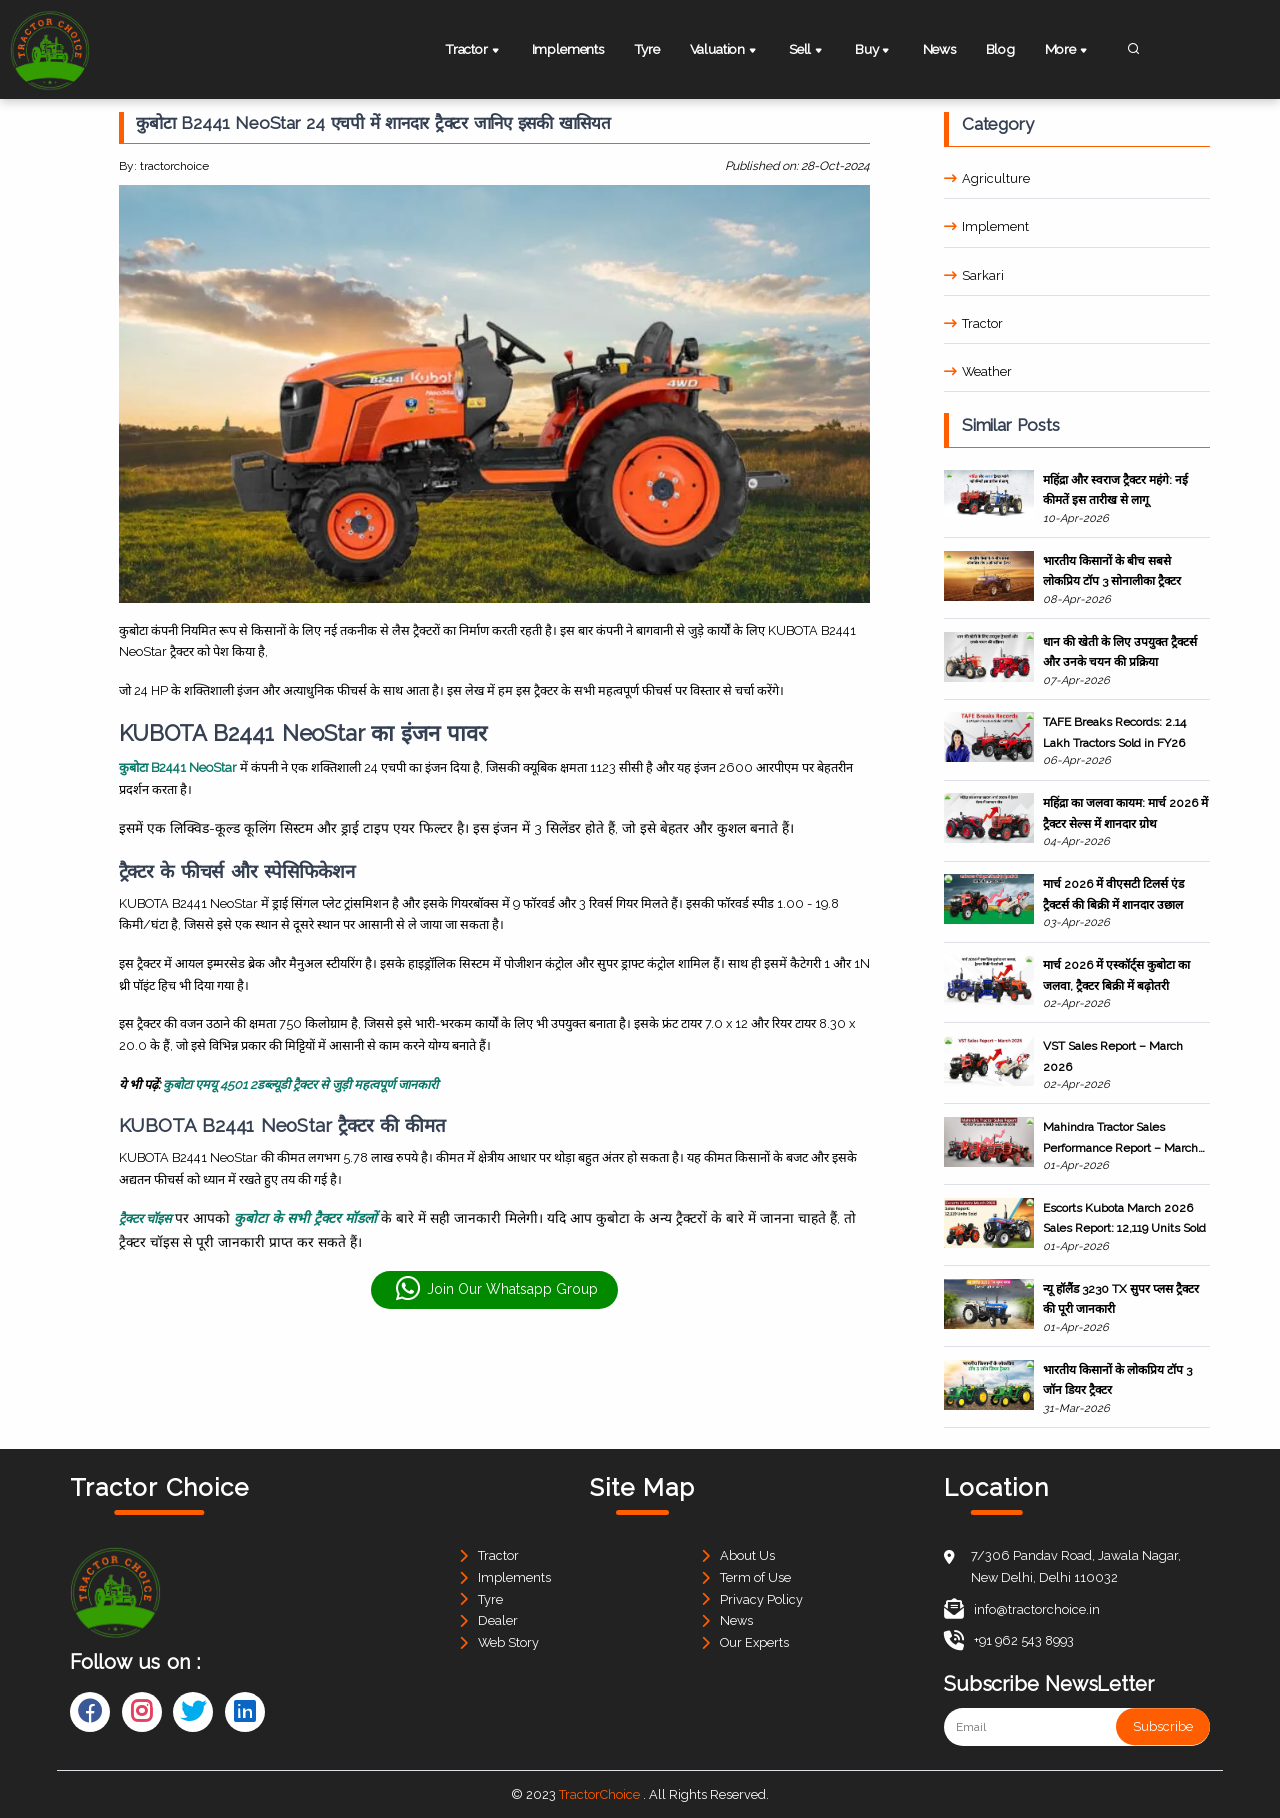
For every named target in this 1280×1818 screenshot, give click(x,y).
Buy (874, 51)
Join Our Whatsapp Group (496, 1289)
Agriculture (987, 178)
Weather (978, 371)
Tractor (475, 51)
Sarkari (974, 275)
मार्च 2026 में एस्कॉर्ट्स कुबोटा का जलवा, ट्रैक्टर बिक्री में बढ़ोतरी (1116, 975)
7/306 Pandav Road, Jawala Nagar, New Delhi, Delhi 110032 (1076, 1566)
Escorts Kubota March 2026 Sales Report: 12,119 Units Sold (1124, 1218)
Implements (567, 49)
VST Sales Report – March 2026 (1113, 1056)
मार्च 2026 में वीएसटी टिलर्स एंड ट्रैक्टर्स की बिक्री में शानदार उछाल (1113, 894)
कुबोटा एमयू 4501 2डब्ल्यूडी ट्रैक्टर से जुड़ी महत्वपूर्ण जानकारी (300, 1084)
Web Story (508, 1642)
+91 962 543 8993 (1009, 1640)
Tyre (649, 49)
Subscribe (1163, 1726)
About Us (747, 1555)
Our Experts (754, 1642)
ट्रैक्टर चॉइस (147, 1218)
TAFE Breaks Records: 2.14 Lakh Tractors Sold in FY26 (1114, 732)
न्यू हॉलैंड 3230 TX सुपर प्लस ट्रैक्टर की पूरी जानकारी (1121, 1299)
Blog (1000, 49)
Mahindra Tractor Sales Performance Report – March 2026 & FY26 (1120, 1138)
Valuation (728, 51)
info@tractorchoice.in (1022, 1609)
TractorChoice (599, 1794)
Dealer (498, 1620)
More (1070, 51)
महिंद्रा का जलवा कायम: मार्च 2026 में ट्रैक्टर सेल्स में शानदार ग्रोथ (1125, 813)
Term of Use (755, 1577)
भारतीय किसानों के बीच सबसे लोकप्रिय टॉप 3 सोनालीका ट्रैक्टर (1112, 571)
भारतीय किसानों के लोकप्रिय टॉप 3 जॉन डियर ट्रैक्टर (1117, 1380)
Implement (986, 226)
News (937, 49)
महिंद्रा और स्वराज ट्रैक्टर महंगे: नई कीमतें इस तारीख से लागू (1115, 490)
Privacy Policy (761, 1599)
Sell (810, 51)
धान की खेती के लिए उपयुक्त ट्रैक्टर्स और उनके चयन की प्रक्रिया (1120, 652)
